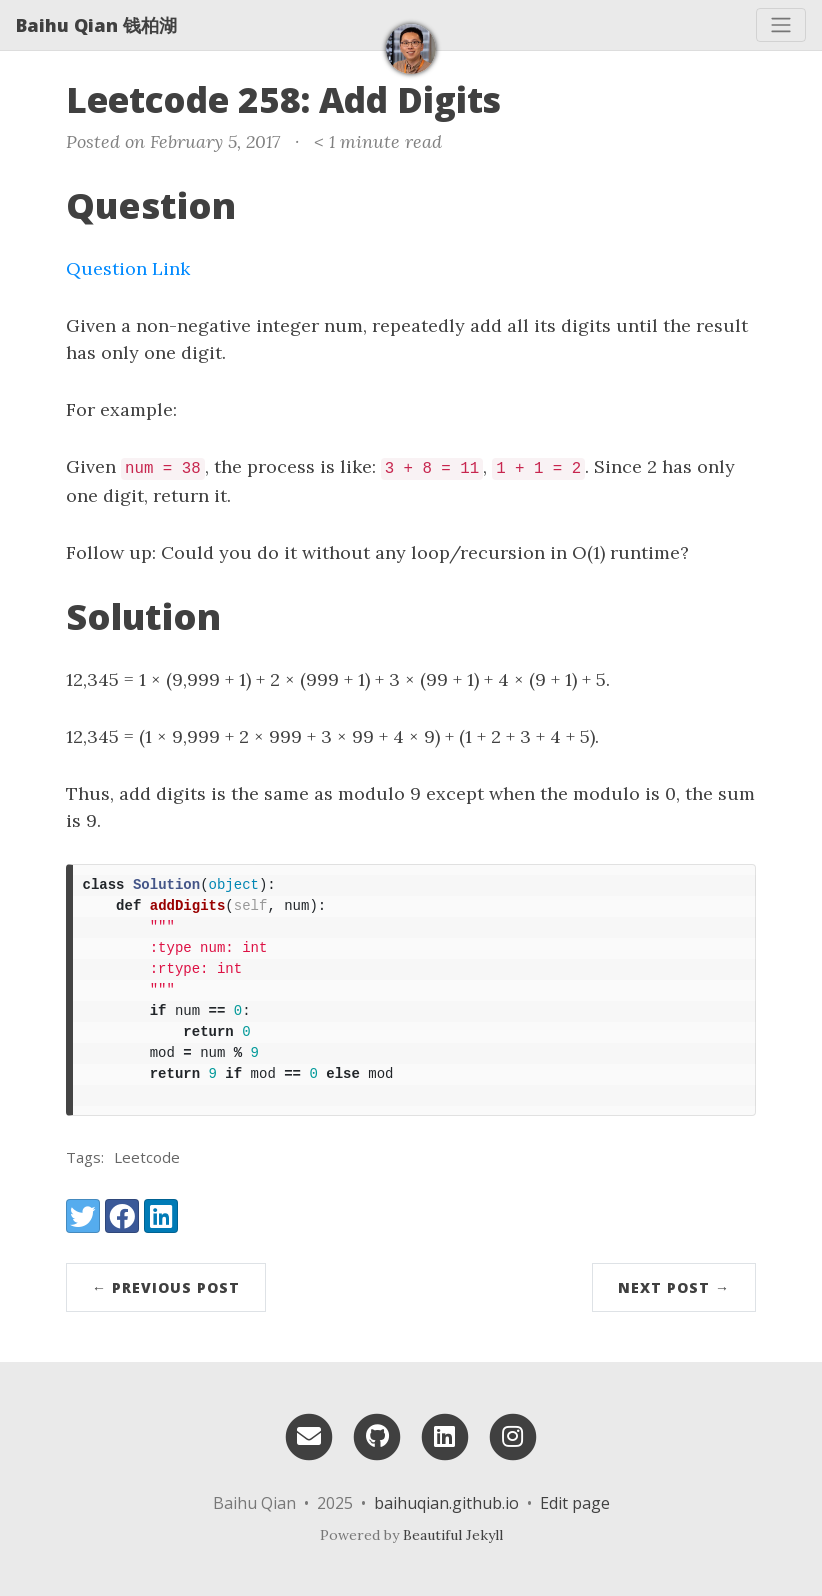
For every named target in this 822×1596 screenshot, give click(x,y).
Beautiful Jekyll (453, 1535)
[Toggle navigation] (781, 25)
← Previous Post (166, 1287)
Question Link (128, 268)
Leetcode (147, 1157)
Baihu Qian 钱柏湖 (96, 25)
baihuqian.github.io (446, 1503)
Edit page (575, 1503)
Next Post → (674, 1287)
